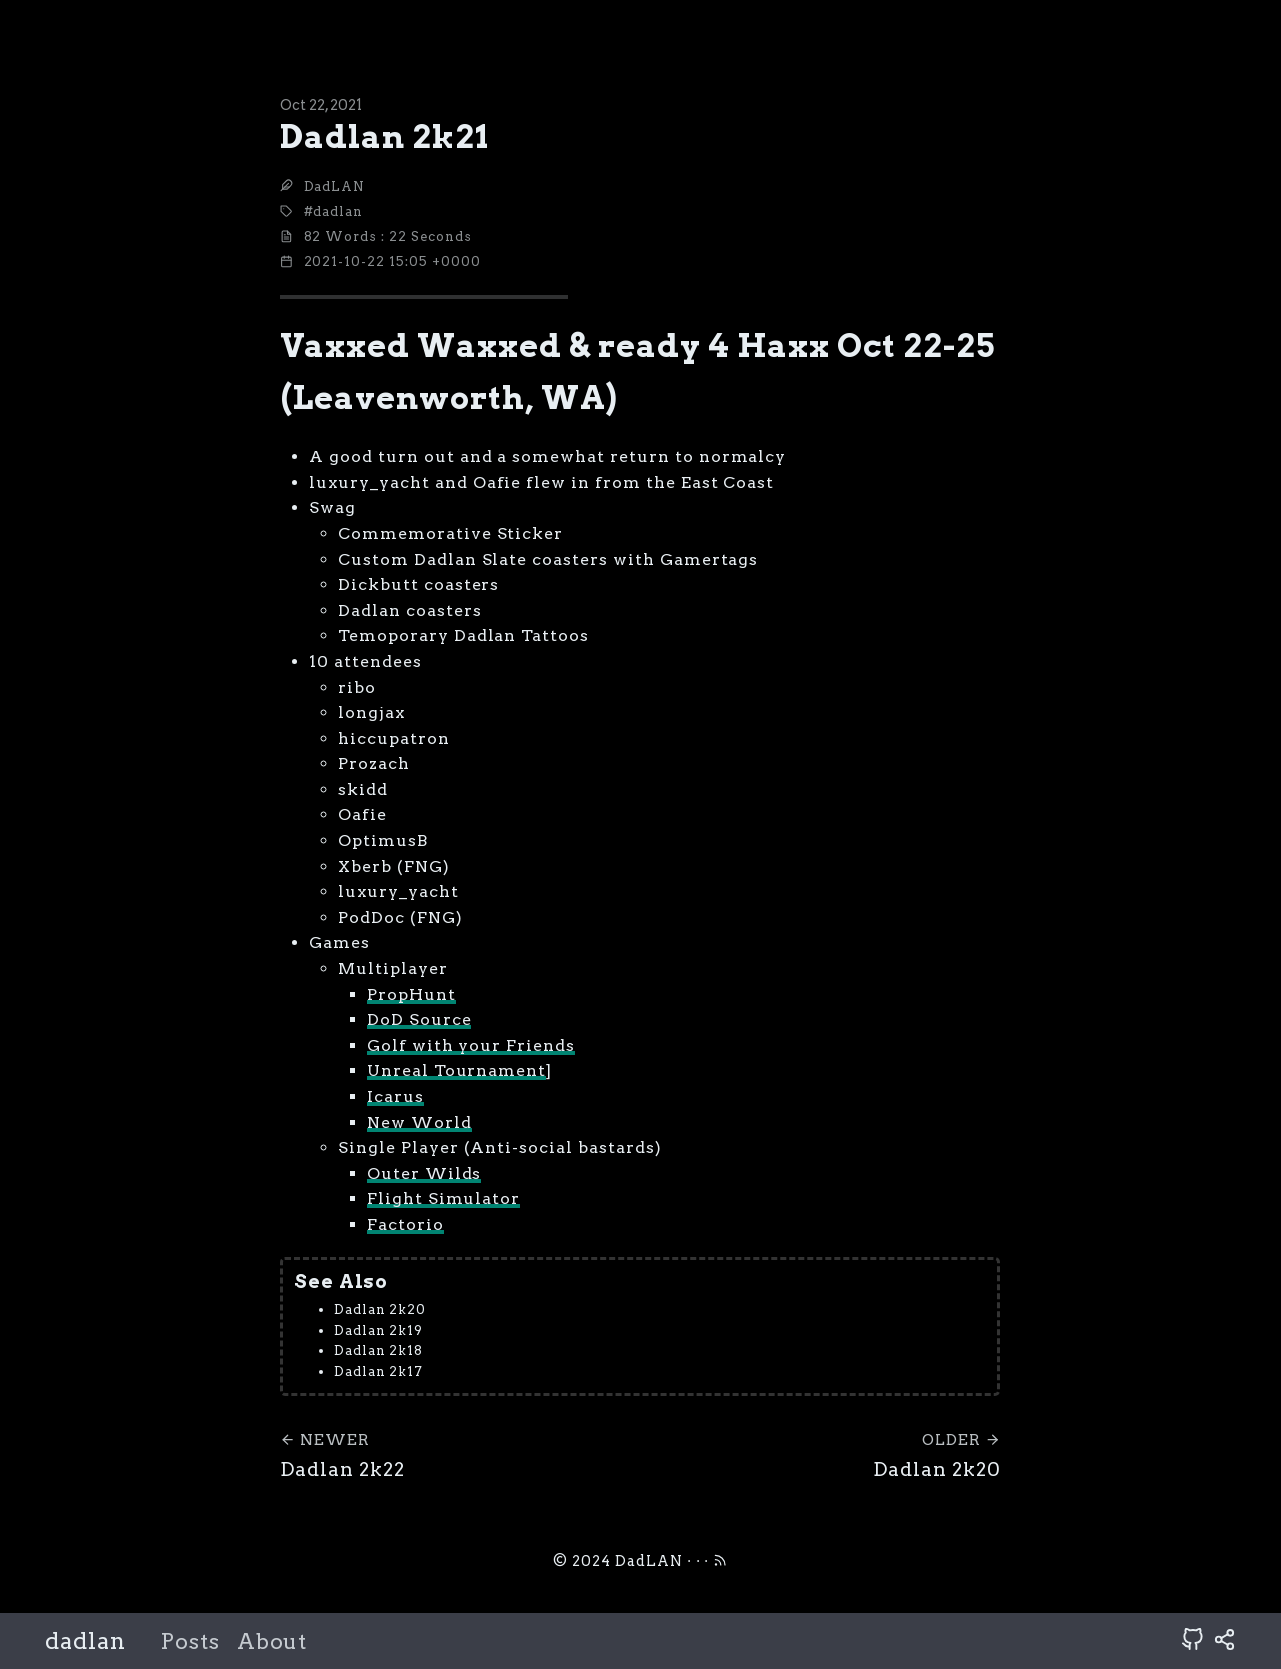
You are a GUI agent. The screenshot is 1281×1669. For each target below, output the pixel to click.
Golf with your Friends (471, 1045)
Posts (190, 1641)
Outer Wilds (424, 1173)
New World (419, 1122)
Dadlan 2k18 (379, 1350)
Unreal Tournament (456, 1070)
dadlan (85, 1641)
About (272, 1641)
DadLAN (335, 186)
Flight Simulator (443, 1198)
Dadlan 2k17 (379, 1371)
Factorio (405, 1224)
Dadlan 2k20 (380, 1309)
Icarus (395, 1096)
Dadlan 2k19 (379, 1330)
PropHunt (411, 994)
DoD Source (419, 1019)
